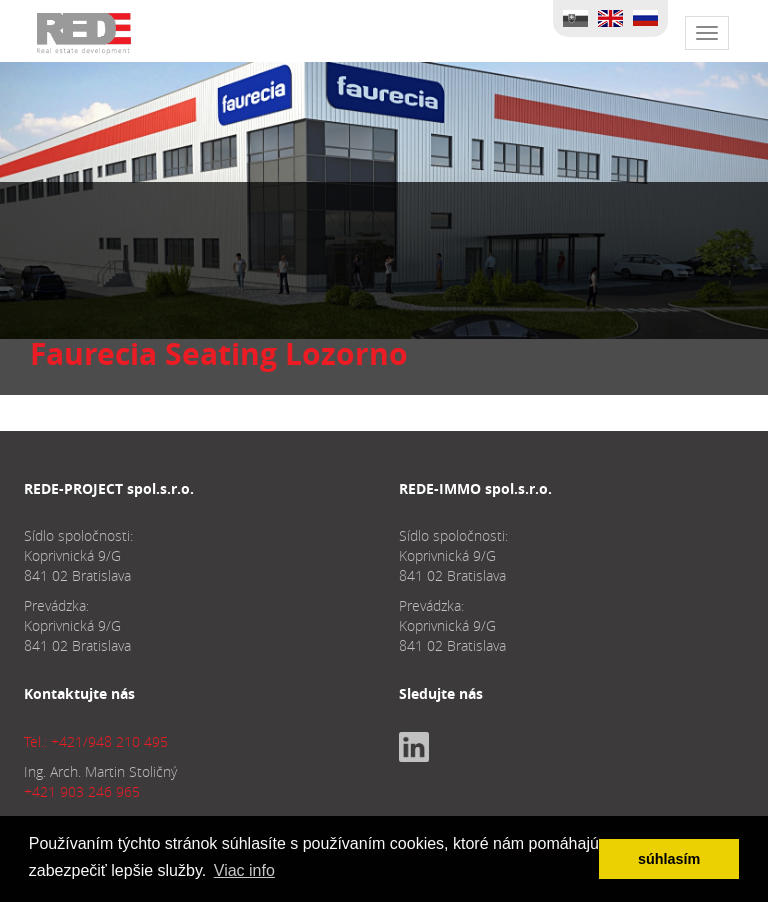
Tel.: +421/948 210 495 (96, 741)
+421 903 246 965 (82, 791)
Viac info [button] (244, 870)
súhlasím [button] (669, 859)
